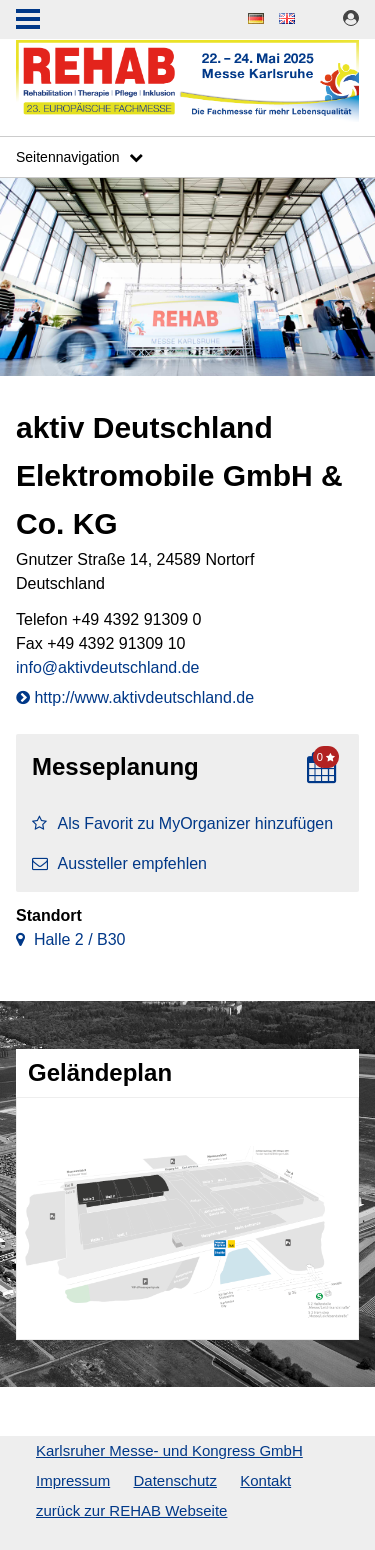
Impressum (73, 1480)
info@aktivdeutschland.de (107, 667)
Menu (28, 21)
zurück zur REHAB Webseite (131, 1510)
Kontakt (265, 1480)
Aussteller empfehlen (119, 863)
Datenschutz (175, 1480)
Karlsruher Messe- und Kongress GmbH (169, 1450)
